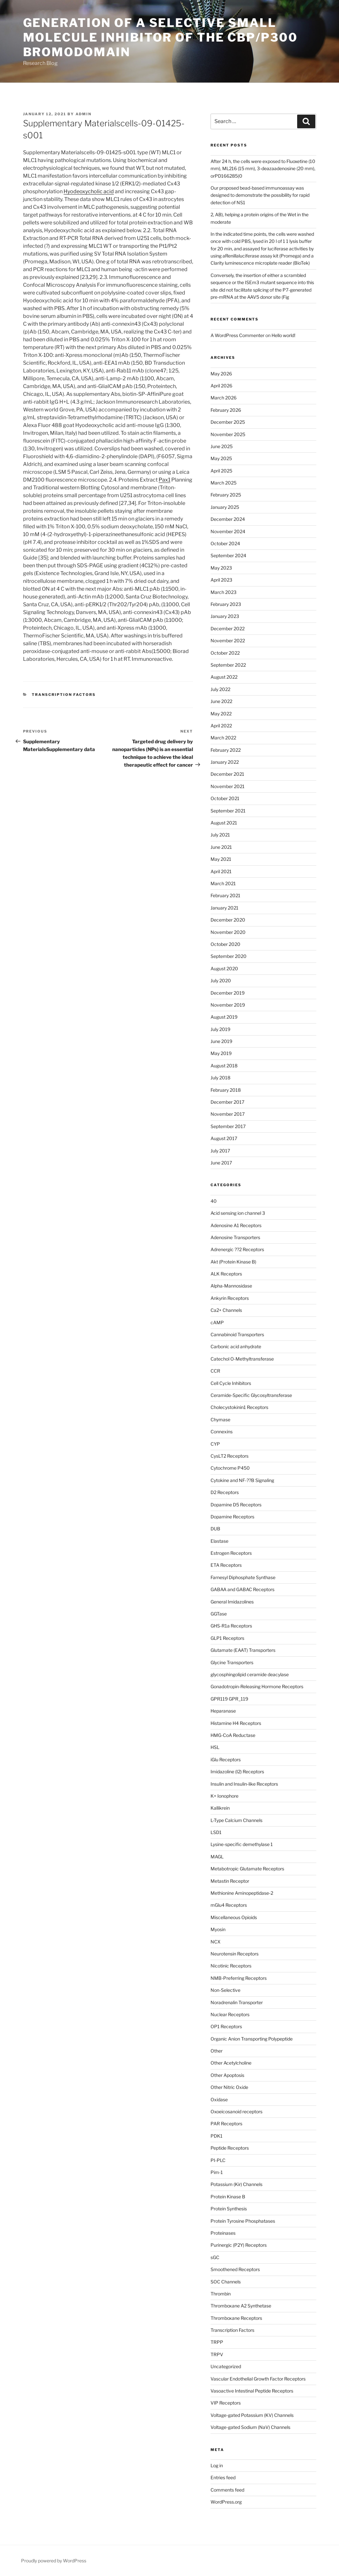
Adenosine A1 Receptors (236, 1225)
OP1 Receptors (226, 2026)
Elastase (219, 1541)
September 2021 (228, 810)
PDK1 (217, 2136)
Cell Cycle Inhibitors (231, 1383)
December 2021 (227, 774)
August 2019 (224, 1017)
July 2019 (220, 1029)
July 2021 (220, 834)
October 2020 (225, 944)
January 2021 (224, 908)
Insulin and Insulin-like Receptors (244, 1784)
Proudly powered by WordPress (53, 2560)
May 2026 (221, 373)
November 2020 (228, 932)
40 (214, 1201)
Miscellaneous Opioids (234, 1917)
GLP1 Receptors (227, 1638)
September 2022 (228, 665)
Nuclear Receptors (230, 2014)
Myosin (218, 1929)
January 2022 (225, 762)
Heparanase (223, 1711)
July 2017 (220, 1150)
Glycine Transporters (232, 1662)
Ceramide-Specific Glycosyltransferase (251, 1395)
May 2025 (221, 458)
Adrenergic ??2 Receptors (237, 1249)
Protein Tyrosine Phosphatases (243, 2221)
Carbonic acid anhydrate (236, 1346)
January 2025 (225, 507)
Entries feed (223, 2477)
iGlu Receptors (226, 1759)
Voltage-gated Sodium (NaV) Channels (250, 2427)
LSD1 (216, 1832)
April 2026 (221, 385)
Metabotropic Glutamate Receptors (247, 1868)
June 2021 (221, 847)
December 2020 (228, 920)
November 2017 (228, 1114)
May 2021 (221, 859)
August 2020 (224, 968)
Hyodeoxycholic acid (89, 191)
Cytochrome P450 (230, 1468)
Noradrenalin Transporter (237, 2002)
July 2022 (220, 689)
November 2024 (228, 531)
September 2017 (228, 1126)
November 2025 (228, 434)
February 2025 (226, 494)
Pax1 (164, 480)
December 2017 (227, 1102)
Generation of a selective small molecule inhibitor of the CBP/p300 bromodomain (160, 37)
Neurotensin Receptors (235, 1953)
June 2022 (221, 701)
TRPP (217, 2342)
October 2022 (225, 653)
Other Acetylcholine (231, 2063)
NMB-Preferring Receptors (239, 1978)
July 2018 (220, 1077)
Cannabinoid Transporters (237, 1334)
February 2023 (226, 604)
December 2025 (228, 422)
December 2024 (228, 519)
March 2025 (223, 482)
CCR (215, 1371)
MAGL (217, 1856)
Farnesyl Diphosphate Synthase (243, 1577)
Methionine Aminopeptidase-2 (242, 1893)
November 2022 (228, 640)
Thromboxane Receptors (236, 2318)
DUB (215, 1528)
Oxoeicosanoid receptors (236, 2111)
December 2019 (228, 993)
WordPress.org (226, 2502)
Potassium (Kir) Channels (236, 2184)
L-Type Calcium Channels (236, 1820)
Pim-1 (217, 2172)
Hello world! (283, 335)
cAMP (217, 1322)
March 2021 (223, 883)
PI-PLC (218, 2160)
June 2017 (221, 1162)
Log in (217, 2465)
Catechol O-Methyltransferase (242, 1359)
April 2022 (221, 725)
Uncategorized (226, 2366)
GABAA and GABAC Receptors (242, 1589)
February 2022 (226, 750)
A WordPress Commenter (237, 335)
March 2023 (223, 592)
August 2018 (224, 1065)
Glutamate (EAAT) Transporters (243, 1650)
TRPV (217, 2354)
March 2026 (223, 397)
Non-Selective (225, 1990)
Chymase (220, 1419)
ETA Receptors (226, 1565)
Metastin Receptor (230, 1881)
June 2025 (222, 446)
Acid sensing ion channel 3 (238, 1213)
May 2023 (221, 568)
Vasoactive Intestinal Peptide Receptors (252, 2391)
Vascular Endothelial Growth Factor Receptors (258, 2378)
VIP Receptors (226, 2403)
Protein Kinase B (228, 2196)
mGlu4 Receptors (229, 1905)
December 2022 (228, 628)
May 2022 (221, 713)
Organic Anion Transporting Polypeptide (252, 2039)
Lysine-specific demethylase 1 (242, 1844)
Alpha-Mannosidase (231, 1285)
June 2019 (221, 1041)
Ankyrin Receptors (230, 1298)
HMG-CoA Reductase (233, 1735)
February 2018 (226, 1090)
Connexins (222, 1431)
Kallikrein (220, 1808)
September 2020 (229, 956)
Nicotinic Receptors (231, 1965)
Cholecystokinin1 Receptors (239, 1407)
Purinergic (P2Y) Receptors (239, 2245)
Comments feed (227, 2490)
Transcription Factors (64, 694)
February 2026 (226, 410)
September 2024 (228, 555)
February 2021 (225, 895)
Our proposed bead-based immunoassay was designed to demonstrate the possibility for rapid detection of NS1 (260, 195)
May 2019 (221, 1053)
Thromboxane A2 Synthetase (241, 2305)
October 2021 (225, 798)
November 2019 (228, 1005)
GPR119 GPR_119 (229, 1699)
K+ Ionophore (224, 1796)
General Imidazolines (232, 1601)
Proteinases (223, 2233)
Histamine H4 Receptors (236, 1723)
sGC (215, 2257)
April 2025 (221, 470)
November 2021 (228, 786)
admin (84, 114)
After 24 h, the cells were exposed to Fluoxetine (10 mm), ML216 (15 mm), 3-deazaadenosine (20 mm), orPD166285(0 (263, 168)
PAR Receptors (226, 2123)
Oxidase (219, 2099)
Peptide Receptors (230, 2148)
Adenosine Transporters (235, 1237)
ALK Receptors (226, 1273)
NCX (216, 1941)
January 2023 (225, 616)
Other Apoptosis (227, 2075)
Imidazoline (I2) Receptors (237, 1771)
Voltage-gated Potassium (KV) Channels (252, 2415)
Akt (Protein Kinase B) (233, 1261)
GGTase (219, 1613)
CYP (215, 1444)
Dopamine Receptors (232, 1516)
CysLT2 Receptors (229, 1456)
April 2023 (221, 580)
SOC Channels (226, 2281)
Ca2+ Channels (226, 1310)
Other (217, 2051)
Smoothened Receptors (235, 2269)
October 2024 (225, 543)
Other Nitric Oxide (229, 2087)
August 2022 (224, 677)
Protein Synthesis (229, 2208)
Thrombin (221, 2293)
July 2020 (221, 980)
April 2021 (221, 871)
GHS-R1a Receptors (231, 1625)
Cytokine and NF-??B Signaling (242, 1480)
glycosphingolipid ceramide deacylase (250, 1674)
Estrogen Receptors (231, 1553)
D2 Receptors (225, 1492)
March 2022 (223, 737)
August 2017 (224, 1138)
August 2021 (224, 822)
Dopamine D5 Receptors (236, 1504)
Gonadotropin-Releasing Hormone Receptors (257, 1686)
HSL (215, 1747)
